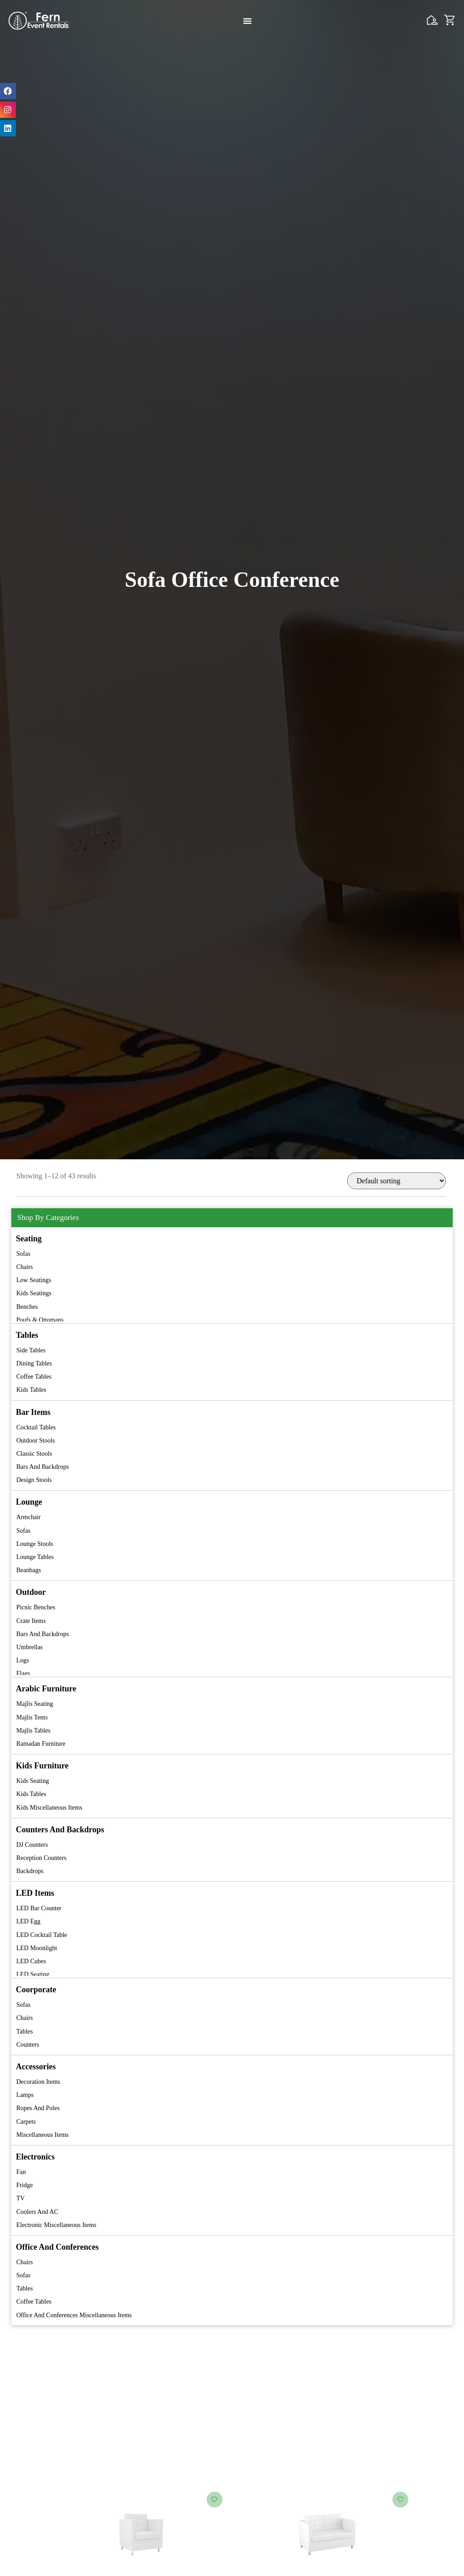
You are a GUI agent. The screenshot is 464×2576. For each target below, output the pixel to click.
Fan (21, 2172)
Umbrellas (29, 1647)
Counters (27, 2044)
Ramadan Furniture (40, 1743)
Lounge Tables (34, 1557)
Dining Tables (34, 1363)
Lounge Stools (34, 1543)
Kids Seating (32, 1780)
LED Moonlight (36, 1948)
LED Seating (32, 1974)
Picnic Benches (35, 1607)
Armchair (28, 1517)
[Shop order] (396, 1180)
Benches (27, 1306)
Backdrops (30, 1871)
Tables (24, 2031)
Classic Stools (34, 1453)
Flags (23, 1673)
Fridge (24, 2185)
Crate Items (31, 1620)
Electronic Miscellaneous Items (56, 2225)
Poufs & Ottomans (39, 1320)
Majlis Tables (33, 1730)
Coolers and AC (37, 2211)
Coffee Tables (33, 1376)
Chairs (24, 1267)
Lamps (25, 2095)
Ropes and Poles (38, 2108)
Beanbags (28, 1570)
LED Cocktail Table (41, 1935)
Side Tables (30, 1350)
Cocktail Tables (36, 1427)
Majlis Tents (32, 1717)
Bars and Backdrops (42, 1466)
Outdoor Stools (35, 1440)
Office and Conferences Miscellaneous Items (74, 2315)
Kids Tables (31, 1389)
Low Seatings (33, 1280)
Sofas (23, 1253)
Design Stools (34, 1480)
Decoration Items (38, 2081)
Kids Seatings (33, 1293)
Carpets (26, 2121)
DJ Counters (32, 1844)
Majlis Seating (34, 1703)
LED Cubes (31, 1961)
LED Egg (28, 1921)
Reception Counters (41, 1858)
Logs (22, 1660)
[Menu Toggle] (247, 20)
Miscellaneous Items (42, 2134)
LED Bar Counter (39, 1908)
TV (20, 2198)
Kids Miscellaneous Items (49, 1807)
